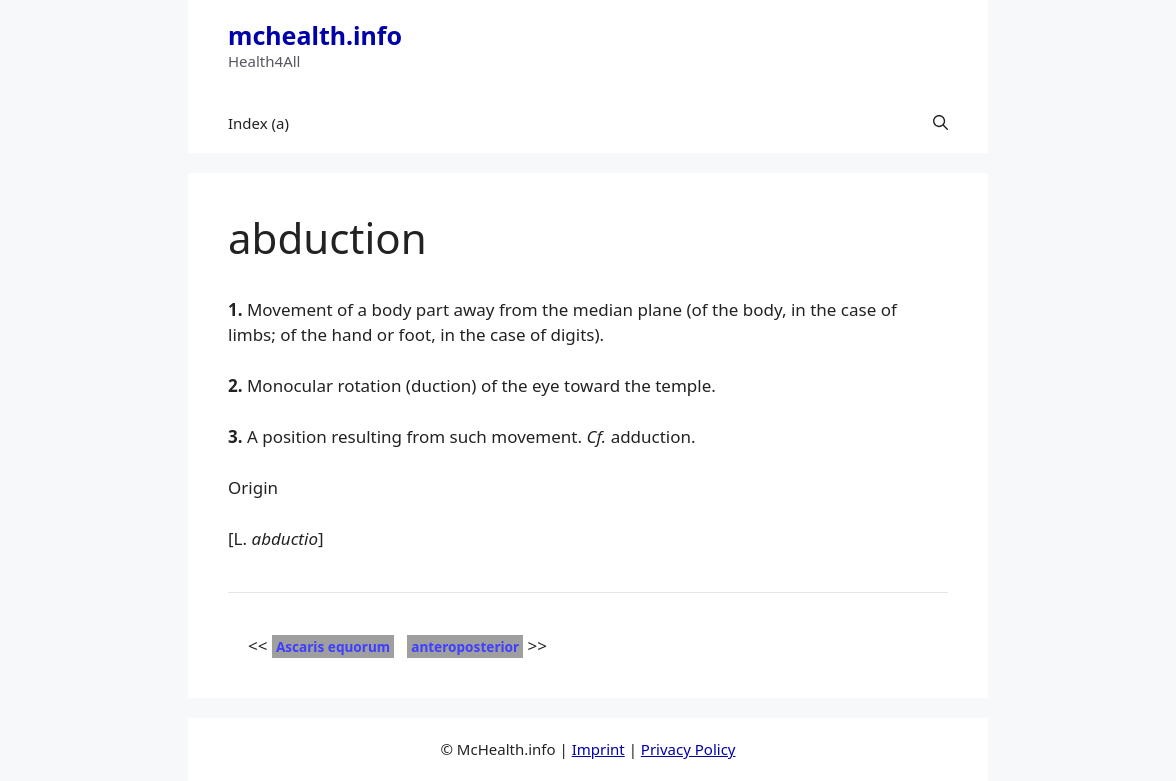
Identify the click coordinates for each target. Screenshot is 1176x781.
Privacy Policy (688, 749)
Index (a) (258, 123)
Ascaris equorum (333, 646)
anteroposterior (465, 646)
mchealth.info (315, 35)
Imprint (598, 749)
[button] (940, 123)
